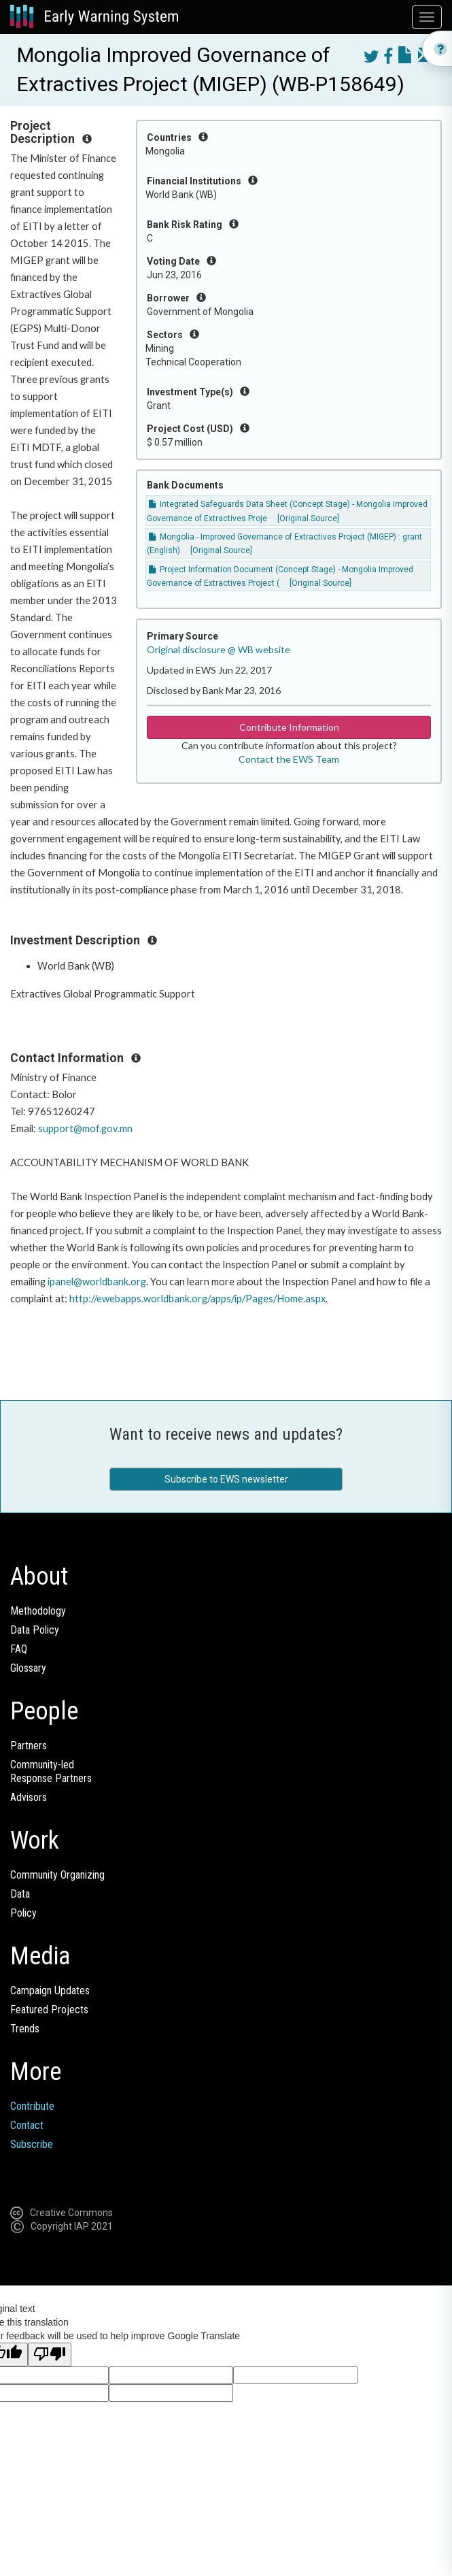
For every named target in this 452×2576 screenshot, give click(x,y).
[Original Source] (308, 518)
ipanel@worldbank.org (97, 1281)
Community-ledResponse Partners (51, 1771)
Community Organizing (57, 1874)
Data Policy (34, 1629)
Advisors (28, 1797)
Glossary (28, 1668)
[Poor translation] (49, 2354)
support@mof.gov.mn (85, 1128)
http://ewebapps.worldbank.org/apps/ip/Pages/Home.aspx (197, 1298)
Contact (27, 2125)
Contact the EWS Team (289, 759)
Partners (28, 1745)
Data (20, 1893)
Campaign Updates (50, 1990)
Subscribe (31, 2144)
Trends (24, 2028)
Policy (23, 1912)
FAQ (18, 1648)
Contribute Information (289, 727)
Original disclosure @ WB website (218, 649)
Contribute (32, 2106)
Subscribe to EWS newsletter (226, 1479)
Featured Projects (49, 2009)
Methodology (38, 1610)
